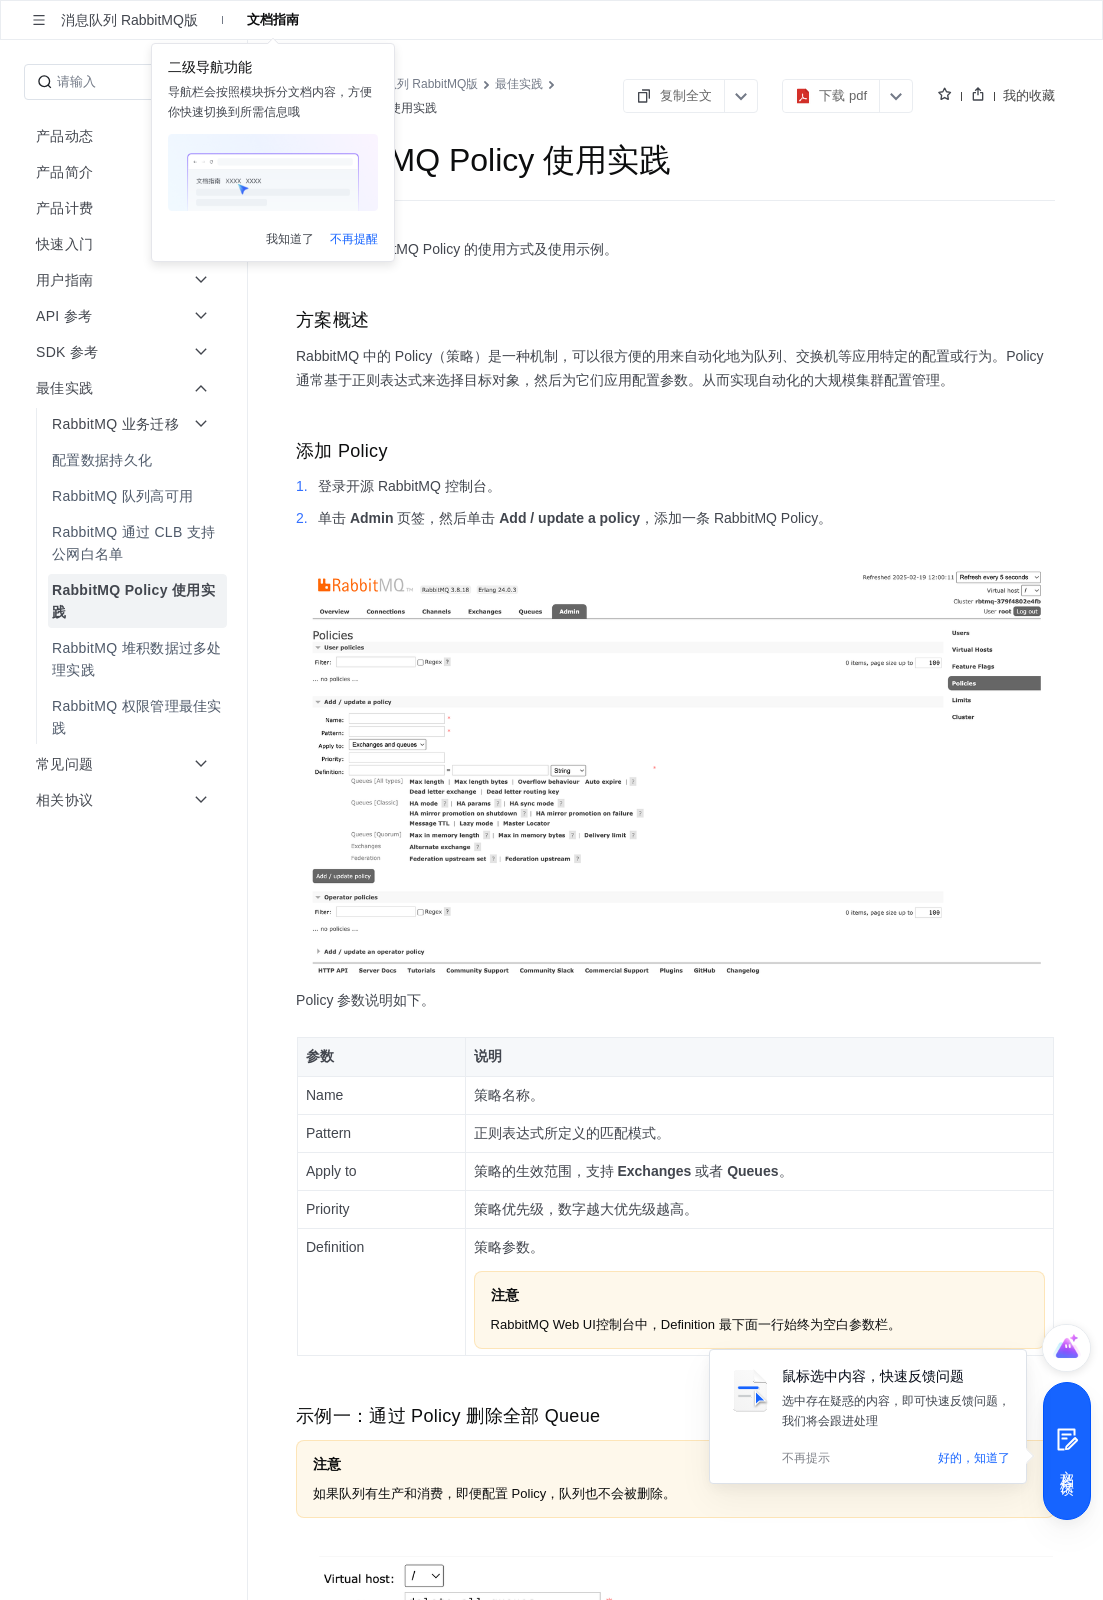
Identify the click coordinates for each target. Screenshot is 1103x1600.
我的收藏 (1029, 95)
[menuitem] (125, 460)
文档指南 (273, 19)
